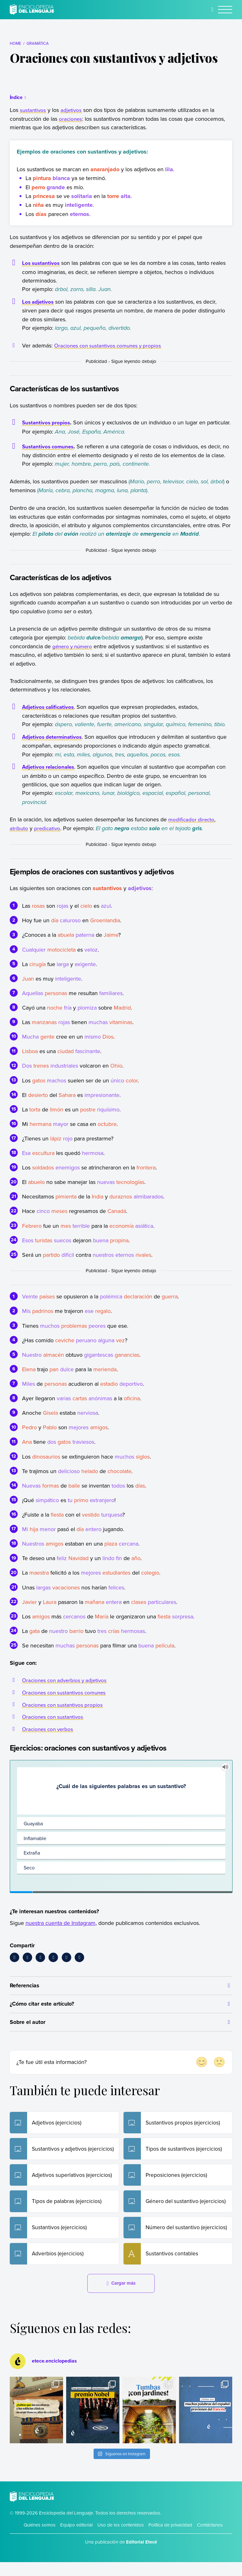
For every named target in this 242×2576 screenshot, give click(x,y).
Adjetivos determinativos (54, 745)
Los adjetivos (39, 302)
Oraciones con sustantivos (54, 1725)
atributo (19, 837)
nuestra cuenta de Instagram (60, 1931)
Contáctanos (210, 2538)
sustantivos (33, 110)
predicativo (47, 837)
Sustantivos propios (47, 422)
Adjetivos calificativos (50, 715)
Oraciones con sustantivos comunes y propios (110, 345)
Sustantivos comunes (49, 455)
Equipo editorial (76, 2538)
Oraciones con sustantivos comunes (66, 1701)
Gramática (37, 43)
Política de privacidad (170, 2538)
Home (15, 43)
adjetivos (72, 110)
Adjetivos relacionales (50, 776)
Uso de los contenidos (120, 2538)
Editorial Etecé (141, 2555)
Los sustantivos (42, 263)
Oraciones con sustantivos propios (64, 1713)
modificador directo (192, 828)
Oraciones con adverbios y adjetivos (66, 1689)
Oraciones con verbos (49, 1737)
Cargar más (121, 2296)
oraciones (71, 119)
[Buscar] (212, 9)
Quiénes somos (39, 2538)
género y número (73, 655)
